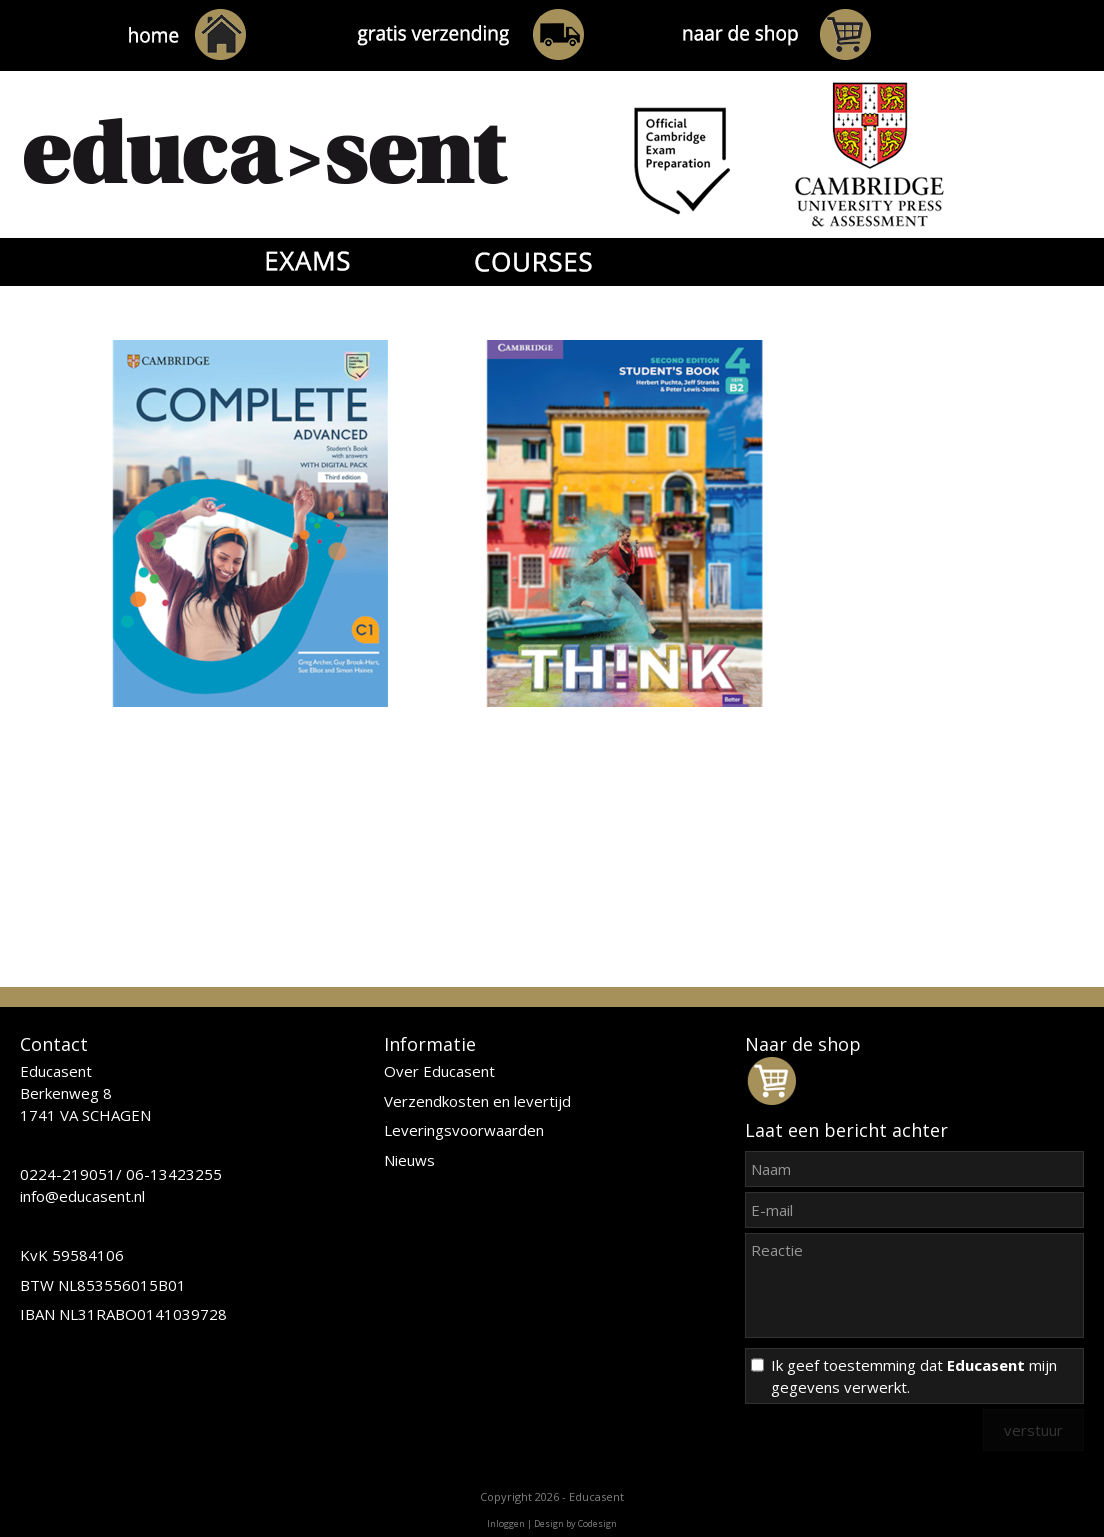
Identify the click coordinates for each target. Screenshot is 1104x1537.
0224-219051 (68, 1174)
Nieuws (409, 1160)
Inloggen (506, 1523)
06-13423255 (174, 1174)
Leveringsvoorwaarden (464, 1130)
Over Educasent (439, 1071)
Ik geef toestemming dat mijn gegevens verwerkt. (914, 1376)
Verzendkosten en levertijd (477, 1101)
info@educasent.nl (82, 1196)
